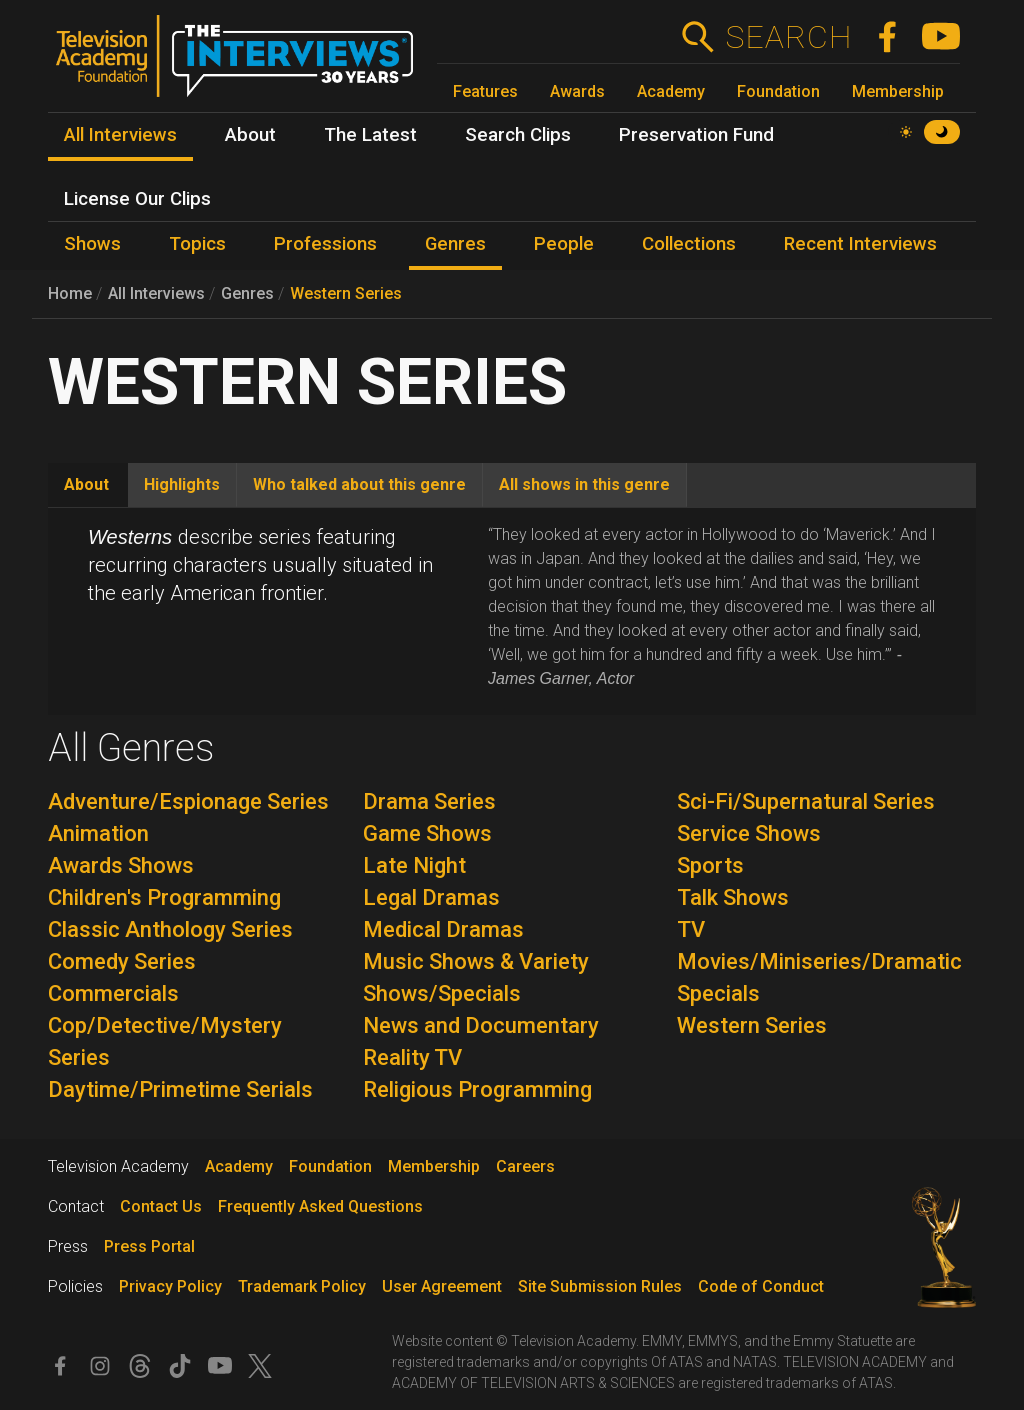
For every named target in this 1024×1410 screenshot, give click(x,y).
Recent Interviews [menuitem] (860, 244)
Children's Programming (164, 897)
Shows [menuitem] (92, 244)
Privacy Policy (170, 1286)
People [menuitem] (564, 244)
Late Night (414, 865)
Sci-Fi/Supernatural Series (806, 801)
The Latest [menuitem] (370, 135)
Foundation (778, 91)
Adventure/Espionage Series (188, 801)
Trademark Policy (302, 1286)
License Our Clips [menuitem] (137, 199)
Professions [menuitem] (325, 244)
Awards (577, 91)
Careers (525, 1166)
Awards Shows (121, 865)
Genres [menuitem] (455, 244)
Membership (898, 91)
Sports (710, 865)
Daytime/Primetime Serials (180, 1089)
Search (788, 37)
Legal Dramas (431, 897)
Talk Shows (733, 897)
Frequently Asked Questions (320, 1206)
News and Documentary (481, 1025)
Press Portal (149, 1246)
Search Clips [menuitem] (518, 135)
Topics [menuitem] (197, 244)
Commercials (113, 993)
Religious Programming (477, 1089)
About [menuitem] (250, 135)
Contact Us (161, 1206)
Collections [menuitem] (689, 244)
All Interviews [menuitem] (120, 135)
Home (70, 293)
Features (485, 91)
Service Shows (749, 833)
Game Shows (427, 833)
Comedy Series (122, 961)
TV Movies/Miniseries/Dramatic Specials (819, 961)
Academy (671, 91)
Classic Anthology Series (170, 929)
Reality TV (412, 1057)
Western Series (346, 293)
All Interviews (156, 293)
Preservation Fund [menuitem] (696, 135)
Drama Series (429, 801)
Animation (98, 833)
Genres (247, 293)
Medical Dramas (443, 929)
